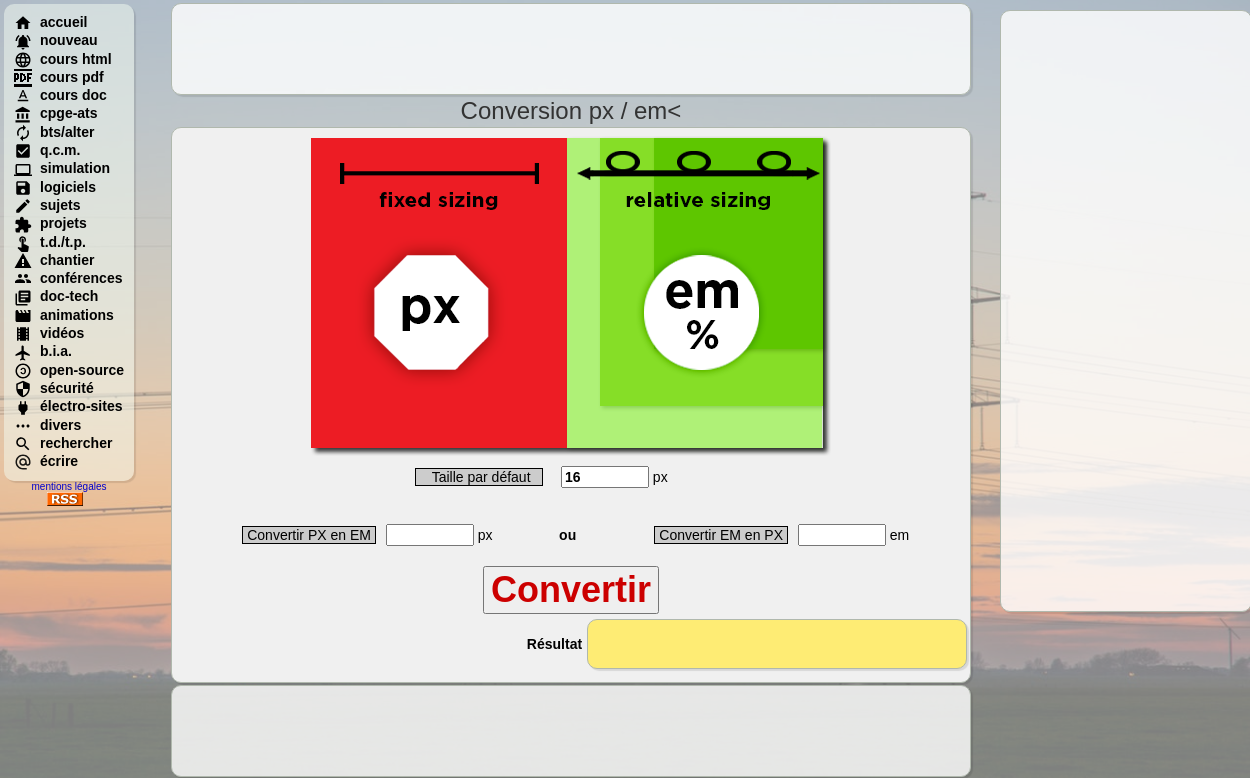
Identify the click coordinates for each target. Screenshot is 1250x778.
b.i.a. (43, 351)
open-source (69, 370)
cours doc (60, 95)
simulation (62, 168)
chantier (54, 260)
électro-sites (68, 406)
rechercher (63, 443)
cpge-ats (56, 113)
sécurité (54, 388)
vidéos (49, 333)
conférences (68, 278)
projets (50, 223)
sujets (47, 205)
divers (47, 425)
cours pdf (59, 77)
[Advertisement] (571, 49)
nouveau (56, 40)
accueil (50, 22)
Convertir (571, 589)
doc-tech (56, 296)
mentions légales (68, 486)
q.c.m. (47, 150)
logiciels (55, 187)
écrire (46, 461)
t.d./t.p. (50, 242)
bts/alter (54, 132)
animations (64, 315)
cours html (63, 59)
